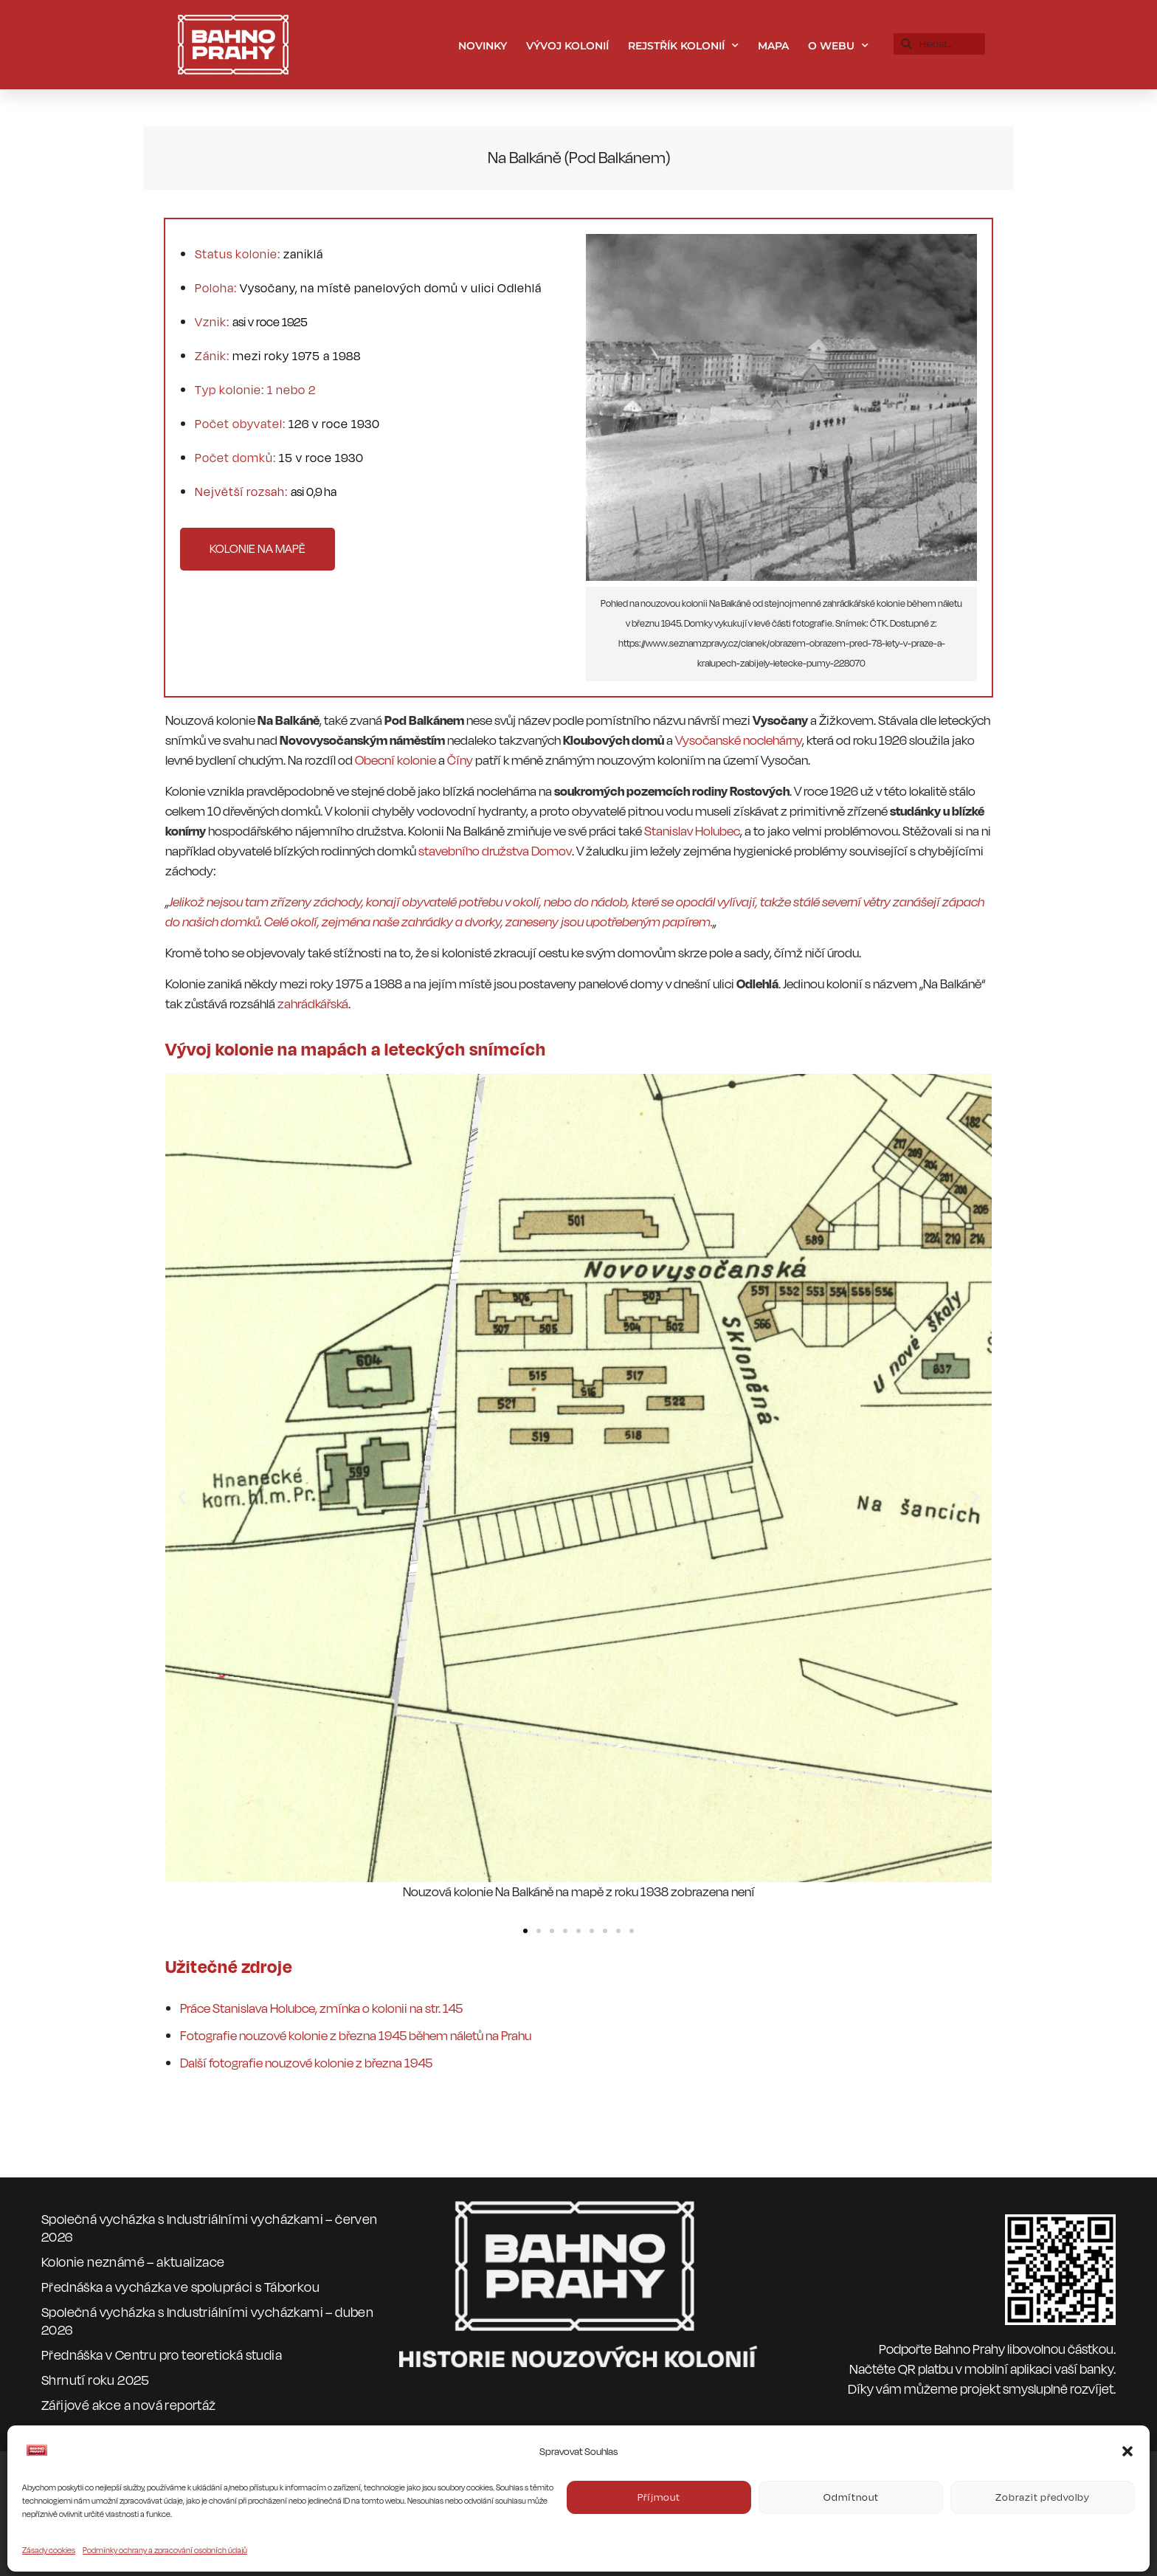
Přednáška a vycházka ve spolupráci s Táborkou (180, 2287)
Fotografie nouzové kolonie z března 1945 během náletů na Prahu (355, 2036)
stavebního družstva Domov (495, 851)
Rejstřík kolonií (683, 46)
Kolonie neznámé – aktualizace (133, 2262)
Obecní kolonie (395, 760)
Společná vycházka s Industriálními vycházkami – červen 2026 (209, 2228)
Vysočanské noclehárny (738, 740)
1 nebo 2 (291, 390)
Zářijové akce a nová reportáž (128, 2405)
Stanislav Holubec (692, 831)
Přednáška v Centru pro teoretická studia (161, 2355)
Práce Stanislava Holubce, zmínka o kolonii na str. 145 (321, 2009)
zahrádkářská (312, 1004)
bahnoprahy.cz (410, 2480)
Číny (460, 760)
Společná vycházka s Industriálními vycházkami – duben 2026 (207, 2321)
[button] (182, 1497)
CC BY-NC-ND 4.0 (505, 2502)
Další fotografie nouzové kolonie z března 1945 (306, 2063)
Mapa (773, 45)
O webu (838, 46)
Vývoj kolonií (567, 45)
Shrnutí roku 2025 (95, 2380)
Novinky (482, 45)
